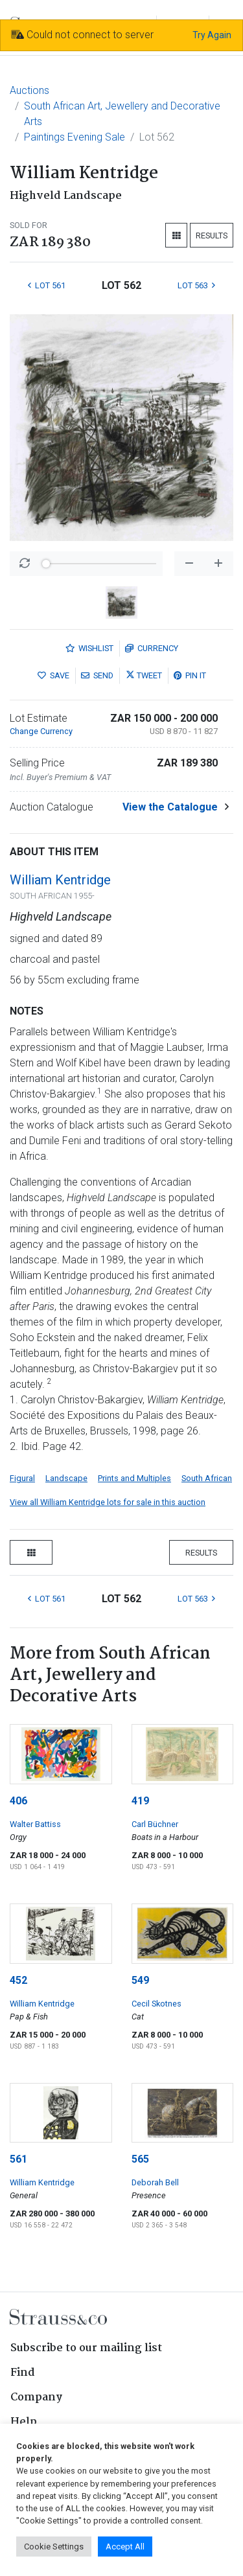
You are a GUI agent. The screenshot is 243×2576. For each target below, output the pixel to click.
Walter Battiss (35, 1824)
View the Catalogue (170, 807)
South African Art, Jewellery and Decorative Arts (122, 114)
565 (140, 2159)
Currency (151, 648)
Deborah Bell (155, 2182)
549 (140, 1980)
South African (206, 1478)
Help (23, 2422)
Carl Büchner (155, 1824)
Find (22, 2373)
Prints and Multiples (134, 1478)
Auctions (29, 90)
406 (18, 1801)
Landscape (66, 1478)
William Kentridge (60, 880)
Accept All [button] (125, 2546)
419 (140, 1801)
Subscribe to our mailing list (86, 2348)
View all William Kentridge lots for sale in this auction (107, 1502)
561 (18, 2159)
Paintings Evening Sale (74, 137)
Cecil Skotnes (156, 2003)
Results (211, 235)
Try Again (211, 35)
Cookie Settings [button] (54, 2546)
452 (18, 1980)
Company (36, 2397)
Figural (22, 1478)
